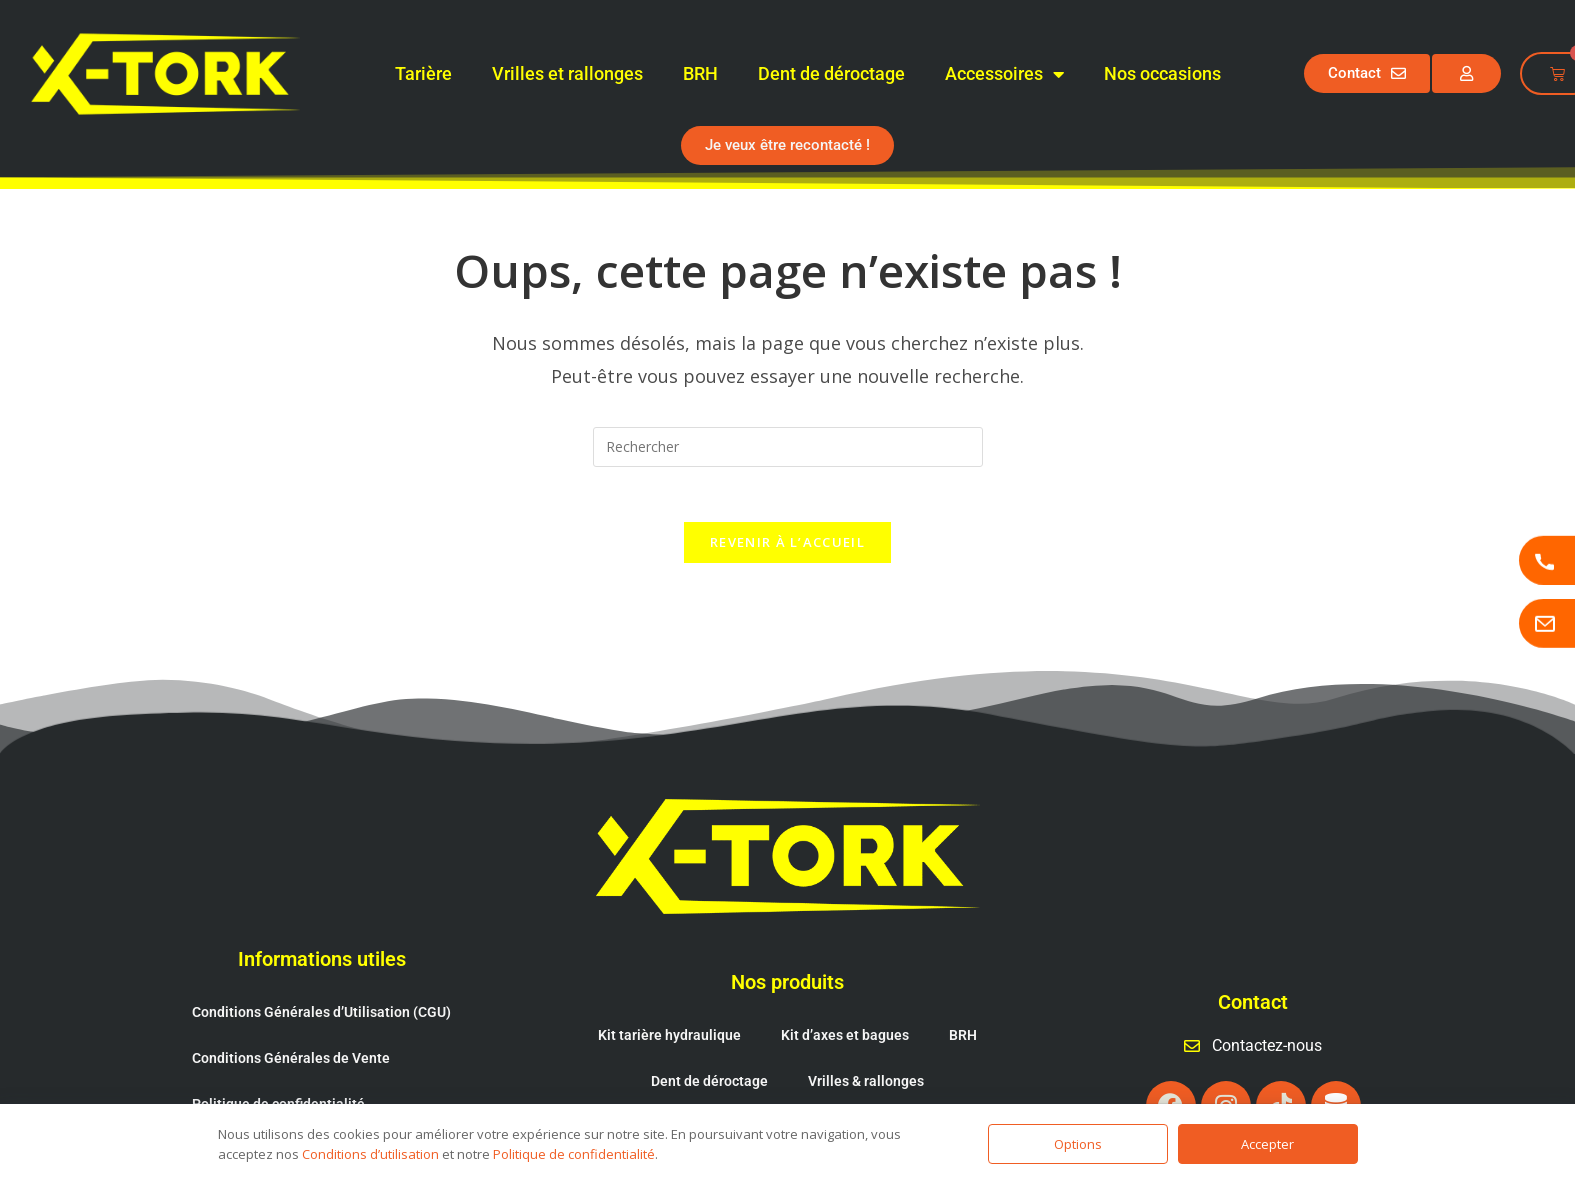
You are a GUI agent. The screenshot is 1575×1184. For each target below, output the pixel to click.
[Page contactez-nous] (1547, 623)
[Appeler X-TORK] (1547, 560)
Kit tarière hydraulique (669, 978)
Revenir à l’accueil (787, 548)
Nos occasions (1162, 73)
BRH (700, 73)
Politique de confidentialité (278, 1047)
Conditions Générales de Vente (291, 1001)
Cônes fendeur (720, 1070)
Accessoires (1004, 74)
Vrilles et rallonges (567, 73)
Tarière (423, 73)
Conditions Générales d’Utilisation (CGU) (321, 955)
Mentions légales (247, 1093)
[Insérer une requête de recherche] (788, 447)
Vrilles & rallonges (866, 1024)
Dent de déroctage (831, 73)
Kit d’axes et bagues (845, 978)
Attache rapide (854, 1070)
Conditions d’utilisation (370, 1154)
